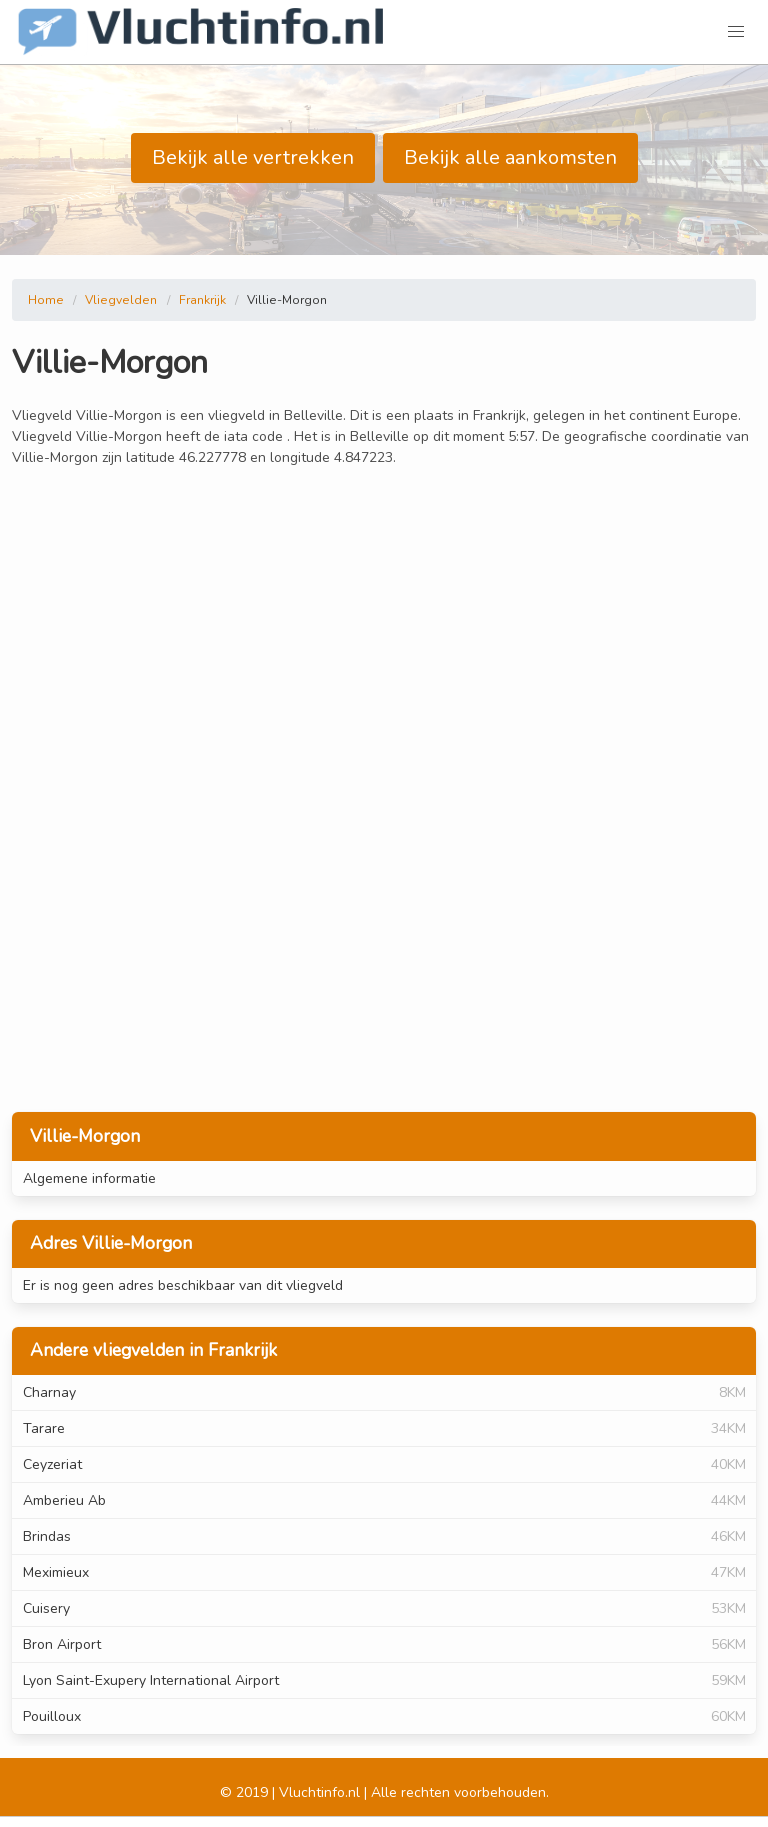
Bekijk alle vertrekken (253, 157)
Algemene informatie (89, 1178)
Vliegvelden (121, 300)
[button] (736, 32)
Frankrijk (202, 300)
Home (46, 300)
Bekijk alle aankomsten (510, 157)
